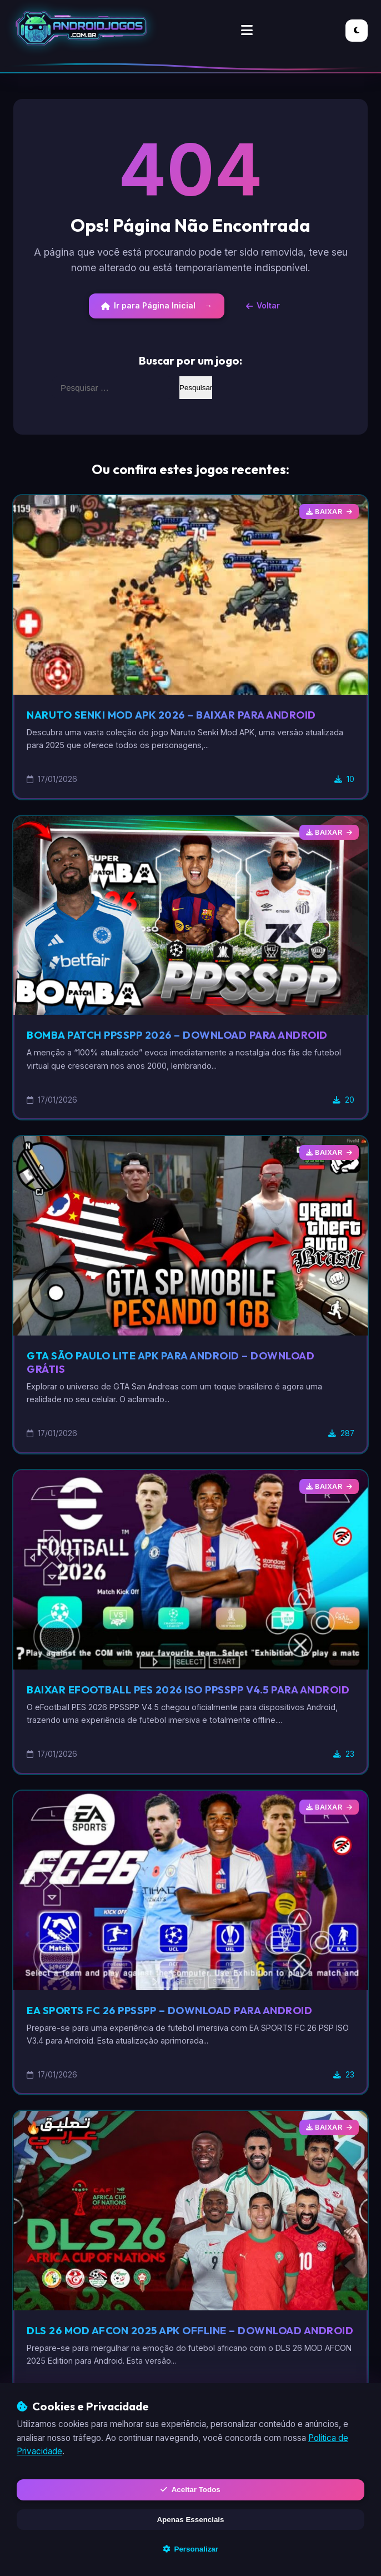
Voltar (265, 306)
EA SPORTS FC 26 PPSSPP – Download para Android (181, 2025)
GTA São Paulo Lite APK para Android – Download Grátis (181, 1364)
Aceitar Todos (190, 2486)
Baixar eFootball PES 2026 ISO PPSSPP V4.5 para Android (174, 1697)
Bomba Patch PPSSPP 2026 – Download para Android (189, 1037)
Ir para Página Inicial (145, 306)
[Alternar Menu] (247, 30)
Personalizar (190, 2548)
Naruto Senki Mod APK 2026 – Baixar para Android (181, 716)
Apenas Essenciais (190, 2517)
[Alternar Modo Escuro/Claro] (356, 30)
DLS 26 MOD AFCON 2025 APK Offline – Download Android (175, 2352)
